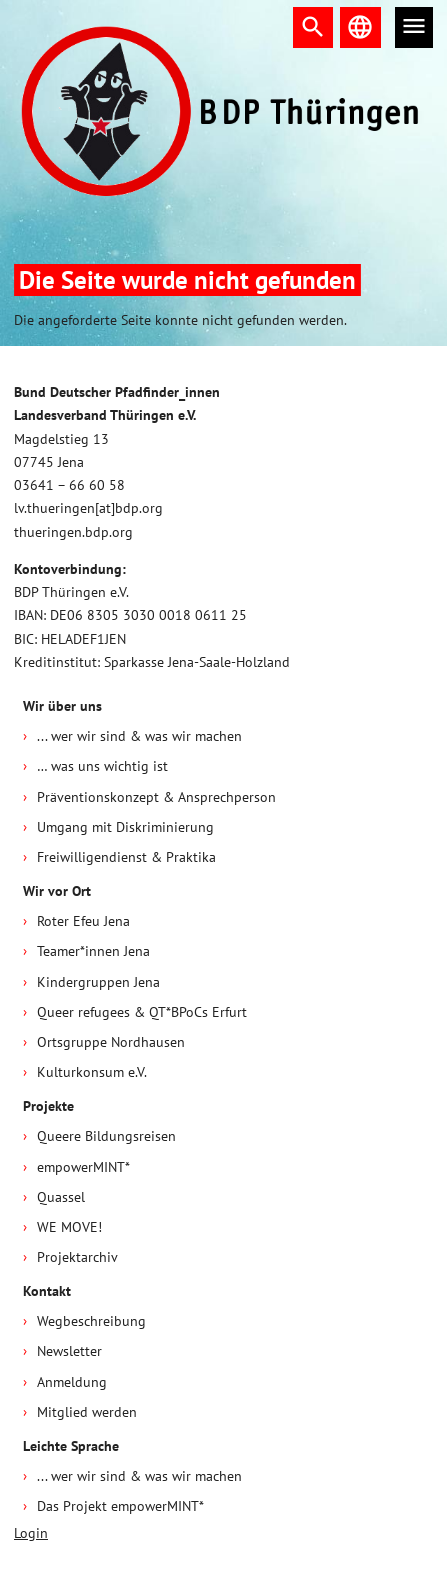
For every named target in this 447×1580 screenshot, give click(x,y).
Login (31, 1533)
